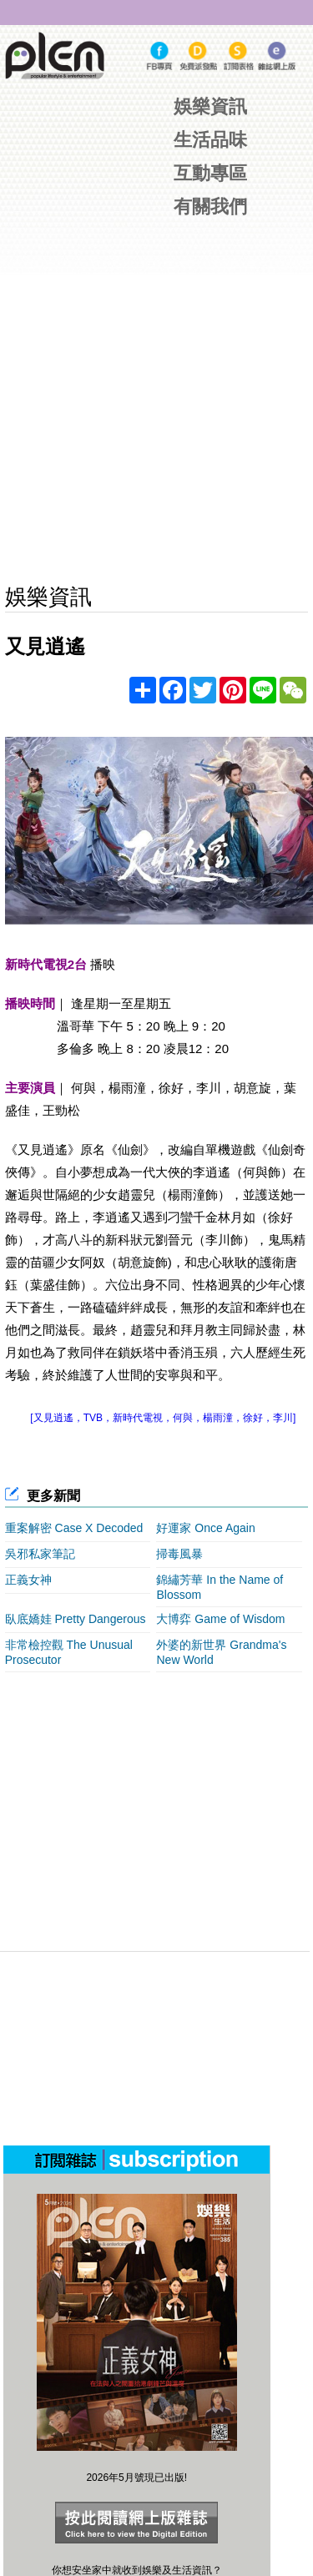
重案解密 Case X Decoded (74, 1528)
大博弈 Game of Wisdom (220, 1619)
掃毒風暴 (179, 1553)
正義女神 (28, 1579)
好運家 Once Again (205, 1528)
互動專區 (210, 173)
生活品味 (210, 139)
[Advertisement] (169, 1801)
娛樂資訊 (210, 106)
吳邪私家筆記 (40, 1553)
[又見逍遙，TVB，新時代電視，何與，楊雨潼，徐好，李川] (162, 1418)
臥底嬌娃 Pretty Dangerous (75, 1619)
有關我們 (210, 206)
